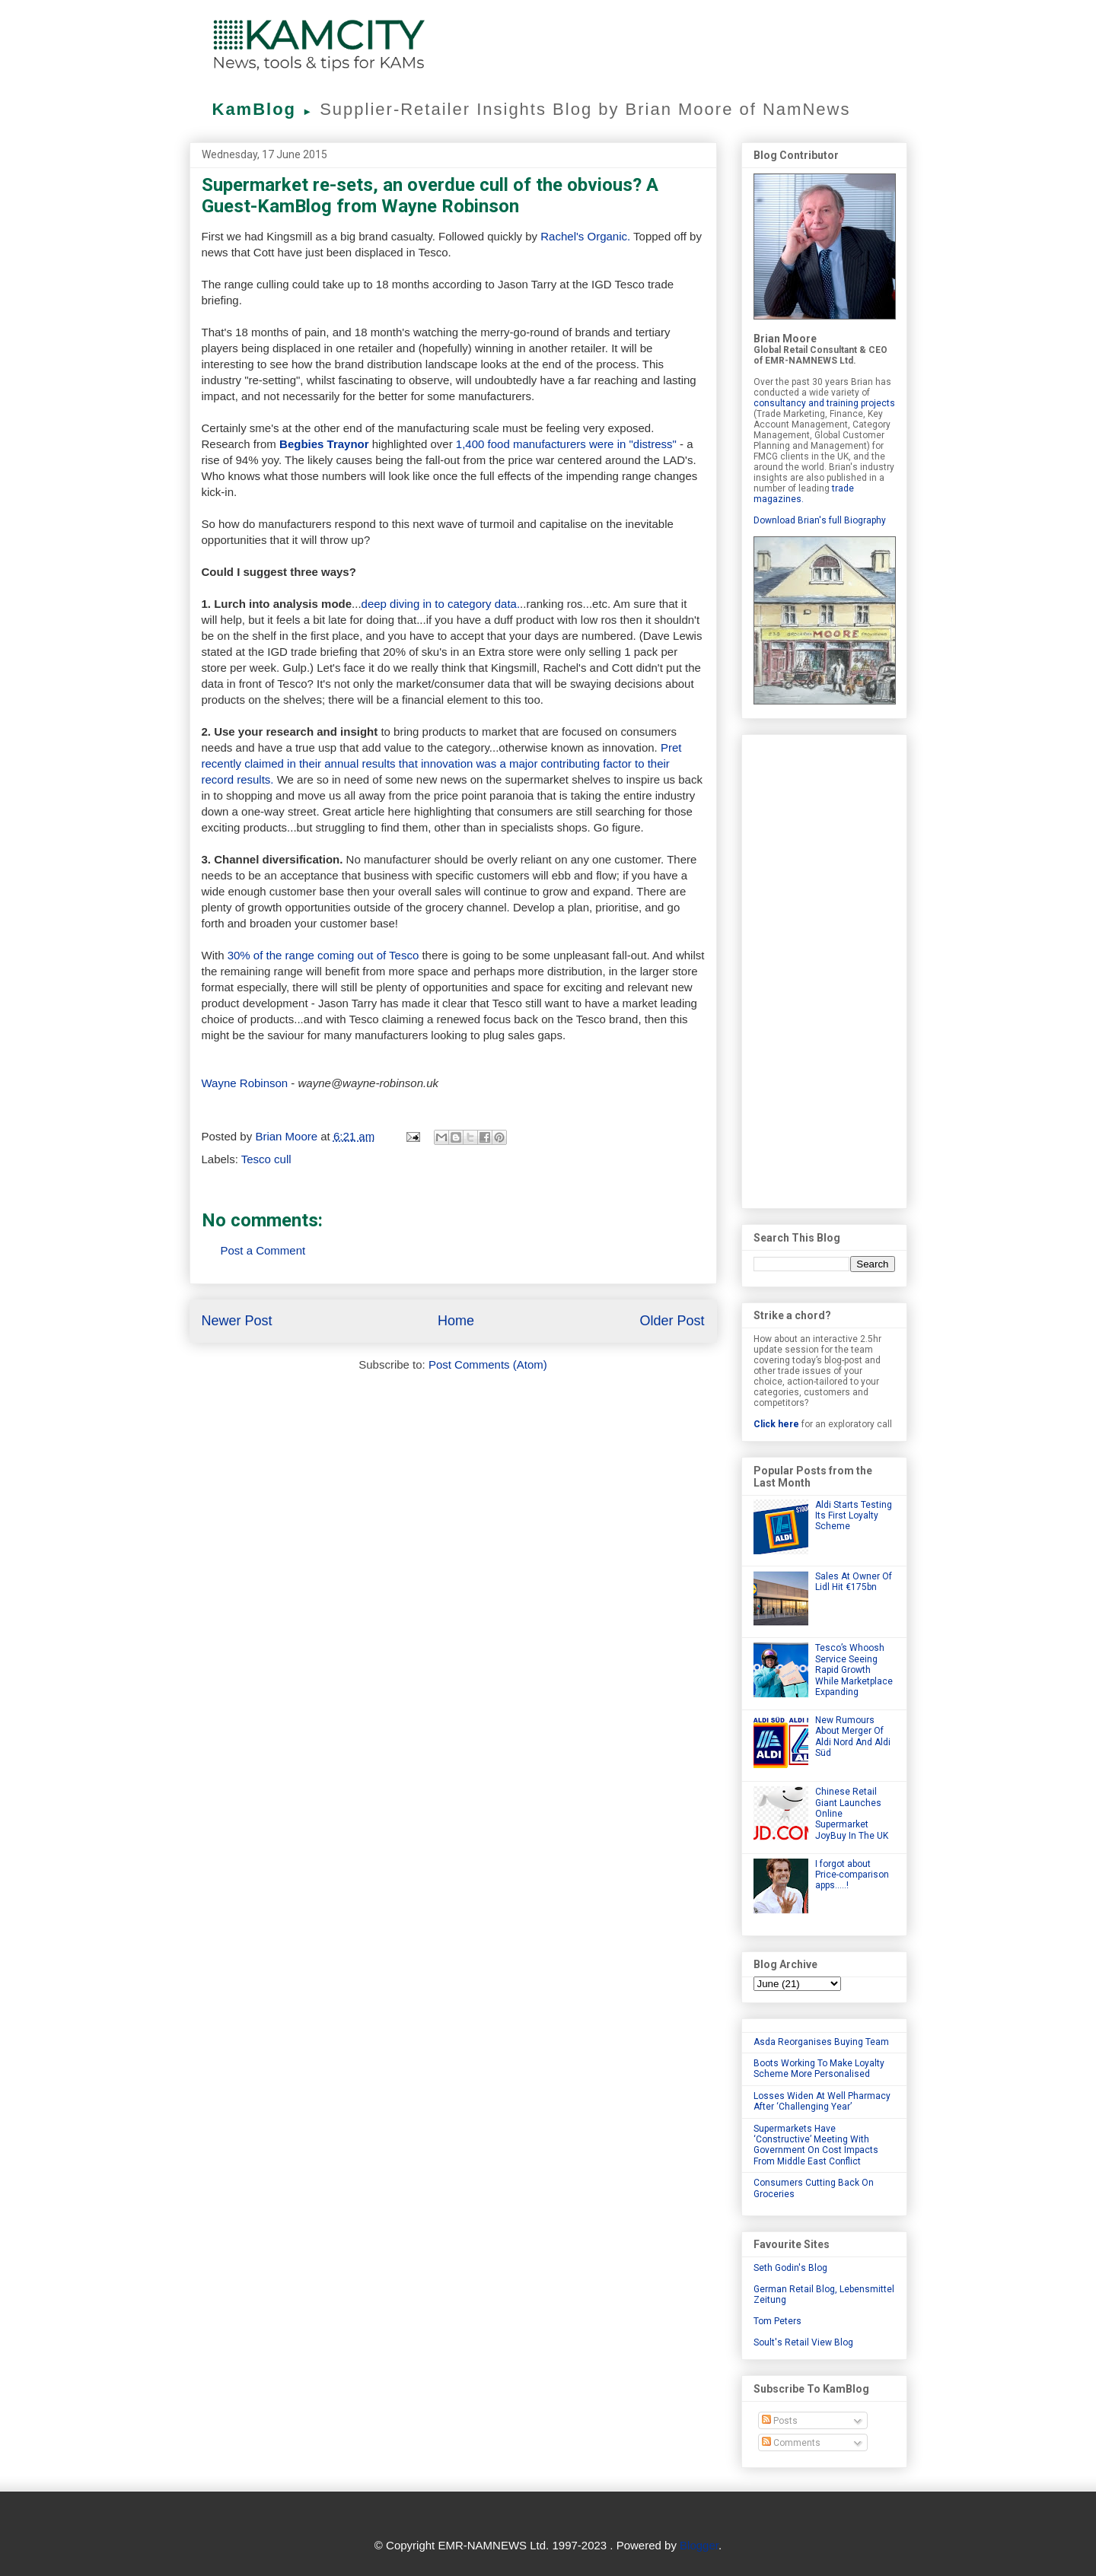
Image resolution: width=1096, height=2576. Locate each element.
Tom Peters (777, 2321)
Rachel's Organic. (585, 236)
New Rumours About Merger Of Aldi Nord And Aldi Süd (852, 1736)
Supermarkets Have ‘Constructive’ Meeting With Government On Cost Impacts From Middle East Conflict (816, 2145)
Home (456, 1320)
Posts (780, 2420)
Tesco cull (266, 1159)
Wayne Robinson (245, 1083)
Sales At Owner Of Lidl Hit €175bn (853, 1581)
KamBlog (266, 109)
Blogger (699, 2545)
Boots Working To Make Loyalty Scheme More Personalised (819, 2068)
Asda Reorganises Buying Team (821, 2042)
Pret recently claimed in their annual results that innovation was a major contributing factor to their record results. (442, 763)
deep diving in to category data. (441, 603)
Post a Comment (263, 1250)
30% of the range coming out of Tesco (325, 955)
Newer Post (237, 1320)
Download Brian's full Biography (820, 520)
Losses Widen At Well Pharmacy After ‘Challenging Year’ (822, 2101)
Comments (791, 2443)
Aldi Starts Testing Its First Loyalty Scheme (853, 1515)
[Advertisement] (824, 968)
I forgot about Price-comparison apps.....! (852, 1875)
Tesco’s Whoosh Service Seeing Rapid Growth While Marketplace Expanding (854, 1670)
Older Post (671, 1320)
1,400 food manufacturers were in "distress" (566, 443)
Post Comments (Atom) (488, 1364)
